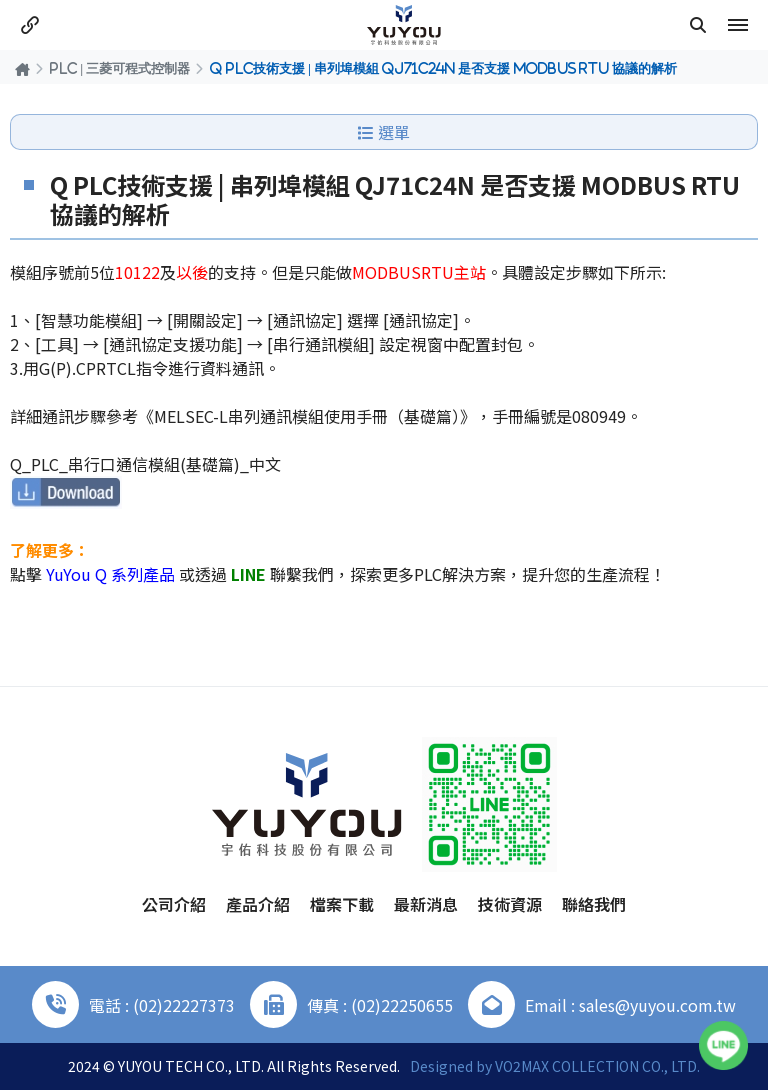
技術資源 (510, 904)
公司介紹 (174, 904)
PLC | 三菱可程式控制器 (120, 68)
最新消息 (426, 904)
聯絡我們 (594, 904)
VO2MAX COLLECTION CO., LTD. (597, 1066)
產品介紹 (258, 904)
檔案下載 (342, 904)
